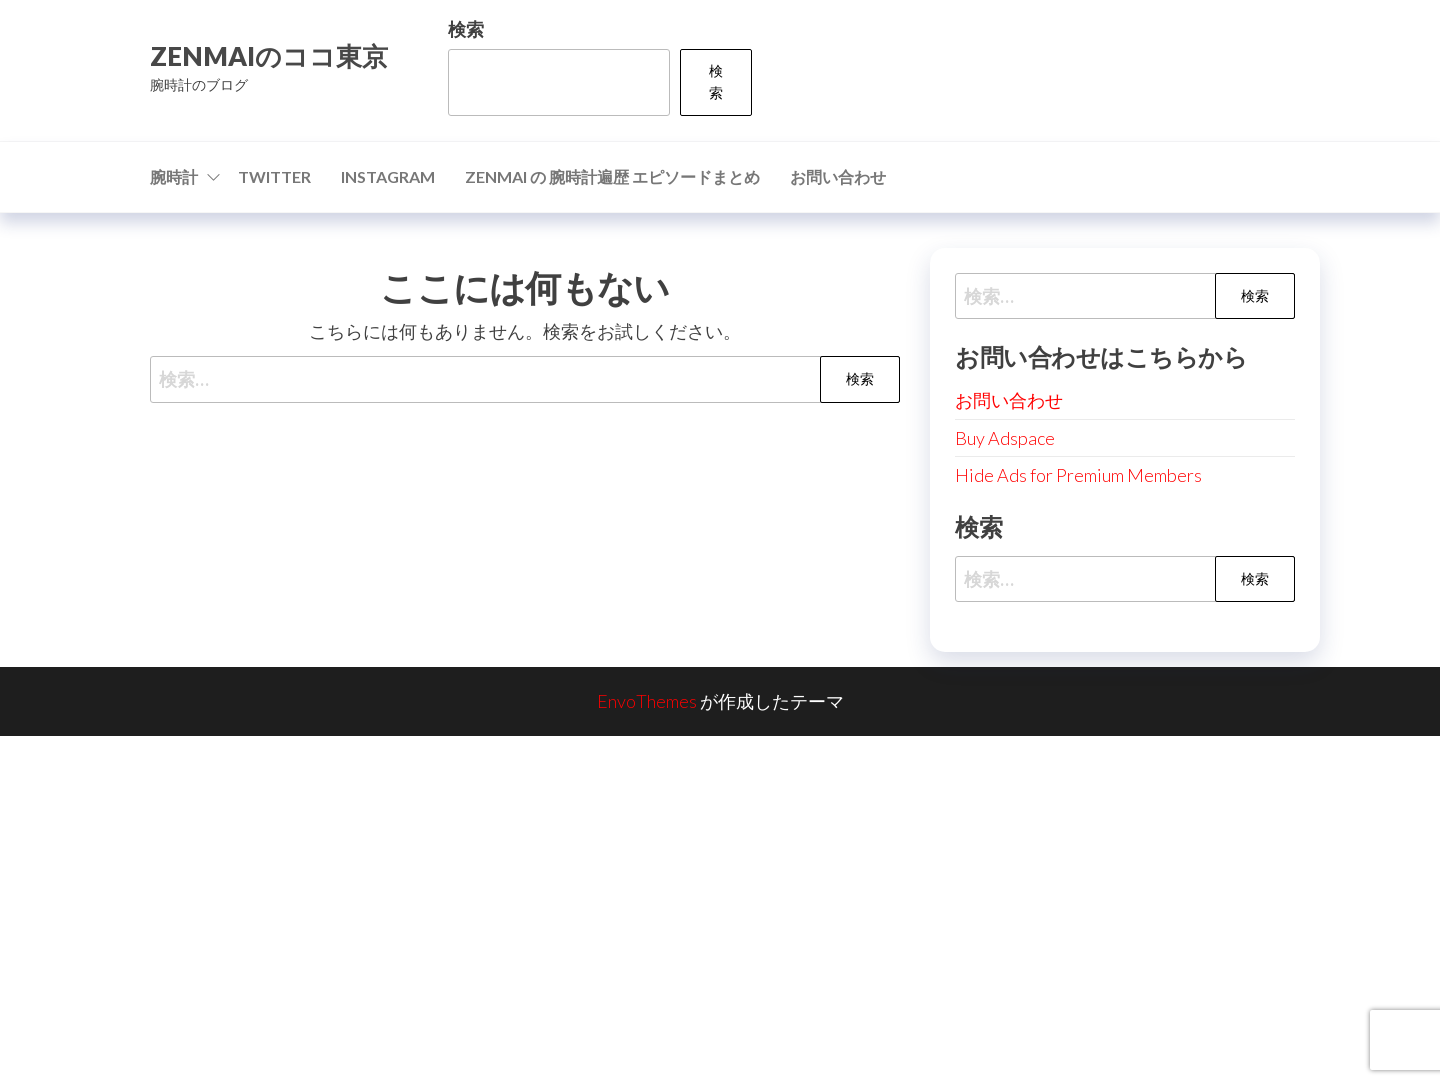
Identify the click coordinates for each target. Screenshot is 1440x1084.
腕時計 (174, 176)
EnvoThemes (647, 701)
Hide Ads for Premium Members (1078, 475)
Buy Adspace (1005, 438)
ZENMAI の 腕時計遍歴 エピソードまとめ (612, 176)
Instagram (388, 176)
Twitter (274, 176)
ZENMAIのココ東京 (269, 56)
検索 (466, 29)
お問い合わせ (838, 176)
